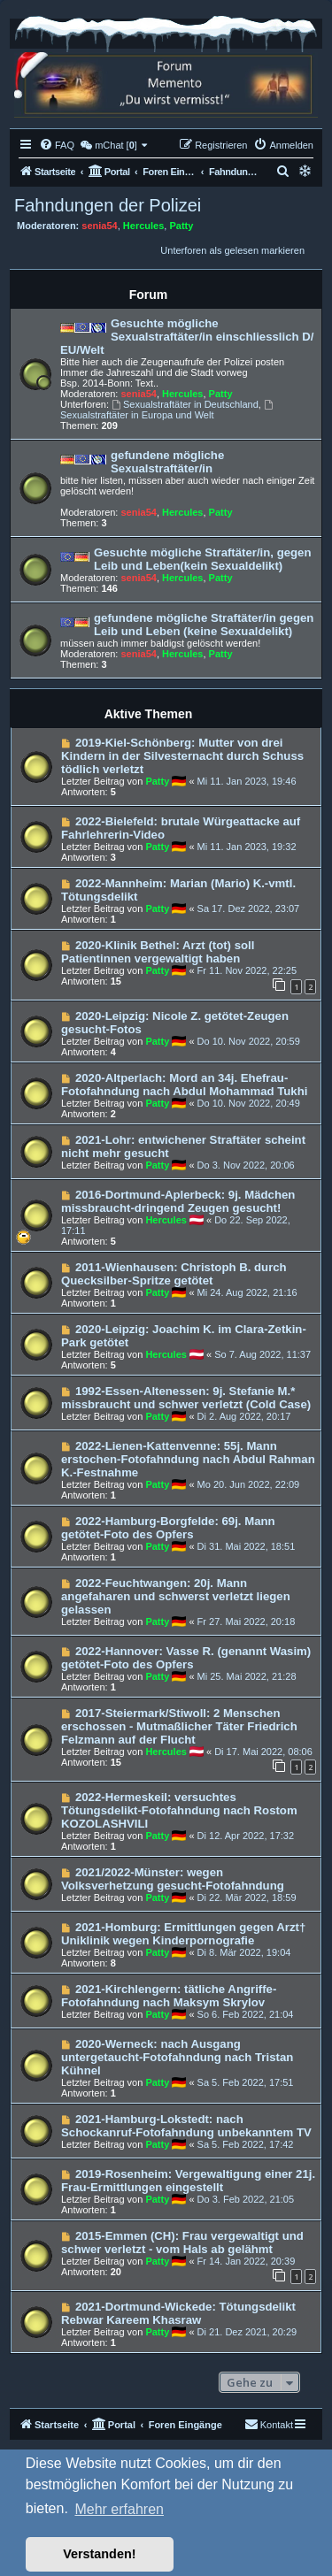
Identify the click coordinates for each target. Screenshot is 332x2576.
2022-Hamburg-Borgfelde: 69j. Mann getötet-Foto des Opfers (168, 1527)
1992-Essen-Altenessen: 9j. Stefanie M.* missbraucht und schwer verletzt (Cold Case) (186, 1397)
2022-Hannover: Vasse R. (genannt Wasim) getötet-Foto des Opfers (186, 1657)
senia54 (99, 225)
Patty (181, 225)
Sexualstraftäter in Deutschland (185, 404)
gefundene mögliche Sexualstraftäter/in (167, 461)
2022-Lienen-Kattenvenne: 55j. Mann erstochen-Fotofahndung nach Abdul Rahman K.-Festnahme (188, 1459)
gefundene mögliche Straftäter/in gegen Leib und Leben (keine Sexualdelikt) (203, 624)
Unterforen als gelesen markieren (232, 250)
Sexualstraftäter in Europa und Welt (167, 410)
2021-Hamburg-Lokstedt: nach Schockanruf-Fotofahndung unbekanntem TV (186, 2125)
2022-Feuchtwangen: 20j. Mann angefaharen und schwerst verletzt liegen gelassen (175, 1596)
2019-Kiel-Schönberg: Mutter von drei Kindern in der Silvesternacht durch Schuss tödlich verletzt (182, 756)
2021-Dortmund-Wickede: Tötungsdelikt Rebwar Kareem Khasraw (178, 2313)
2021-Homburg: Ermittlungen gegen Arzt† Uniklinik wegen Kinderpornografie (183, 1933)
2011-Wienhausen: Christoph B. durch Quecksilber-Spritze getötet (174, 1274)
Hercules (143, 225)
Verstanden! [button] (99, 2554)
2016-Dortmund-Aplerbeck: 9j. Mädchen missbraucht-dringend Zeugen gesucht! (178, 1201)
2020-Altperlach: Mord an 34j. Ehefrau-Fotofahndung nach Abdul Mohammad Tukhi (184, 1084)
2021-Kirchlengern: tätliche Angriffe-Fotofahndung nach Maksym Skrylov (168, 1995)
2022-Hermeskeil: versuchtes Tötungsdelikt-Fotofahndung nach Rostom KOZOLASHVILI (179, 1810)
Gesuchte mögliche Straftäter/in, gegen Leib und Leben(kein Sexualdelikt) (203, 559)
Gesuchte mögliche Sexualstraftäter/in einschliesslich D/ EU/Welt (186, 336)
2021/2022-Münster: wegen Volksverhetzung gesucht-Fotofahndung (172, 1879)
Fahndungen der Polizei (107, 205)
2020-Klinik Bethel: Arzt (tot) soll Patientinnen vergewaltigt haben (157, 952)
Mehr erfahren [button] (119, 2509)
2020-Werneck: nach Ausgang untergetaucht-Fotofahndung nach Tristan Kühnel (177, 2057)
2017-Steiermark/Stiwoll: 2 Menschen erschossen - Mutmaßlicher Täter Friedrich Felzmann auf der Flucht (179, 1726)
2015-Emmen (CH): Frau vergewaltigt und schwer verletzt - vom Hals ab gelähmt (182, 2242)
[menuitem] (56, 145)
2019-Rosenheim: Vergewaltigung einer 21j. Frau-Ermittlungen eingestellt (188, 2180)
